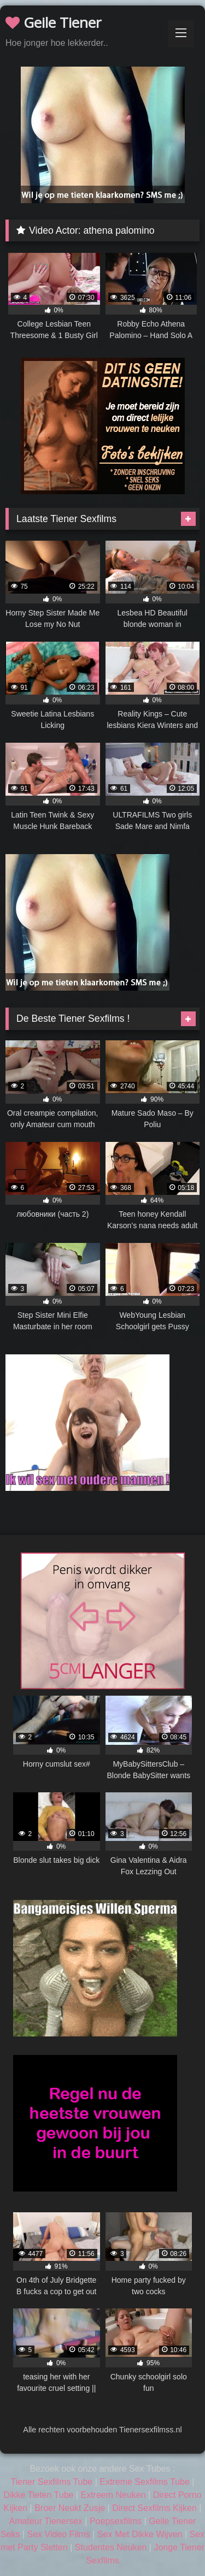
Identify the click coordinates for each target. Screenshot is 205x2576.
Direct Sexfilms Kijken (154, 2508)
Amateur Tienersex (46, 2521)
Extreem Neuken (112, 2495)
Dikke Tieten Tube (38, 2495)
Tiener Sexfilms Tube (52, 2481)
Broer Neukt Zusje (69, 2508)
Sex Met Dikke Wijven (140, 2534)
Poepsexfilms (116, 2521)
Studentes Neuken (111, 2547)
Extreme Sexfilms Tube (144, 2481)
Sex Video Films (58, 2534)
